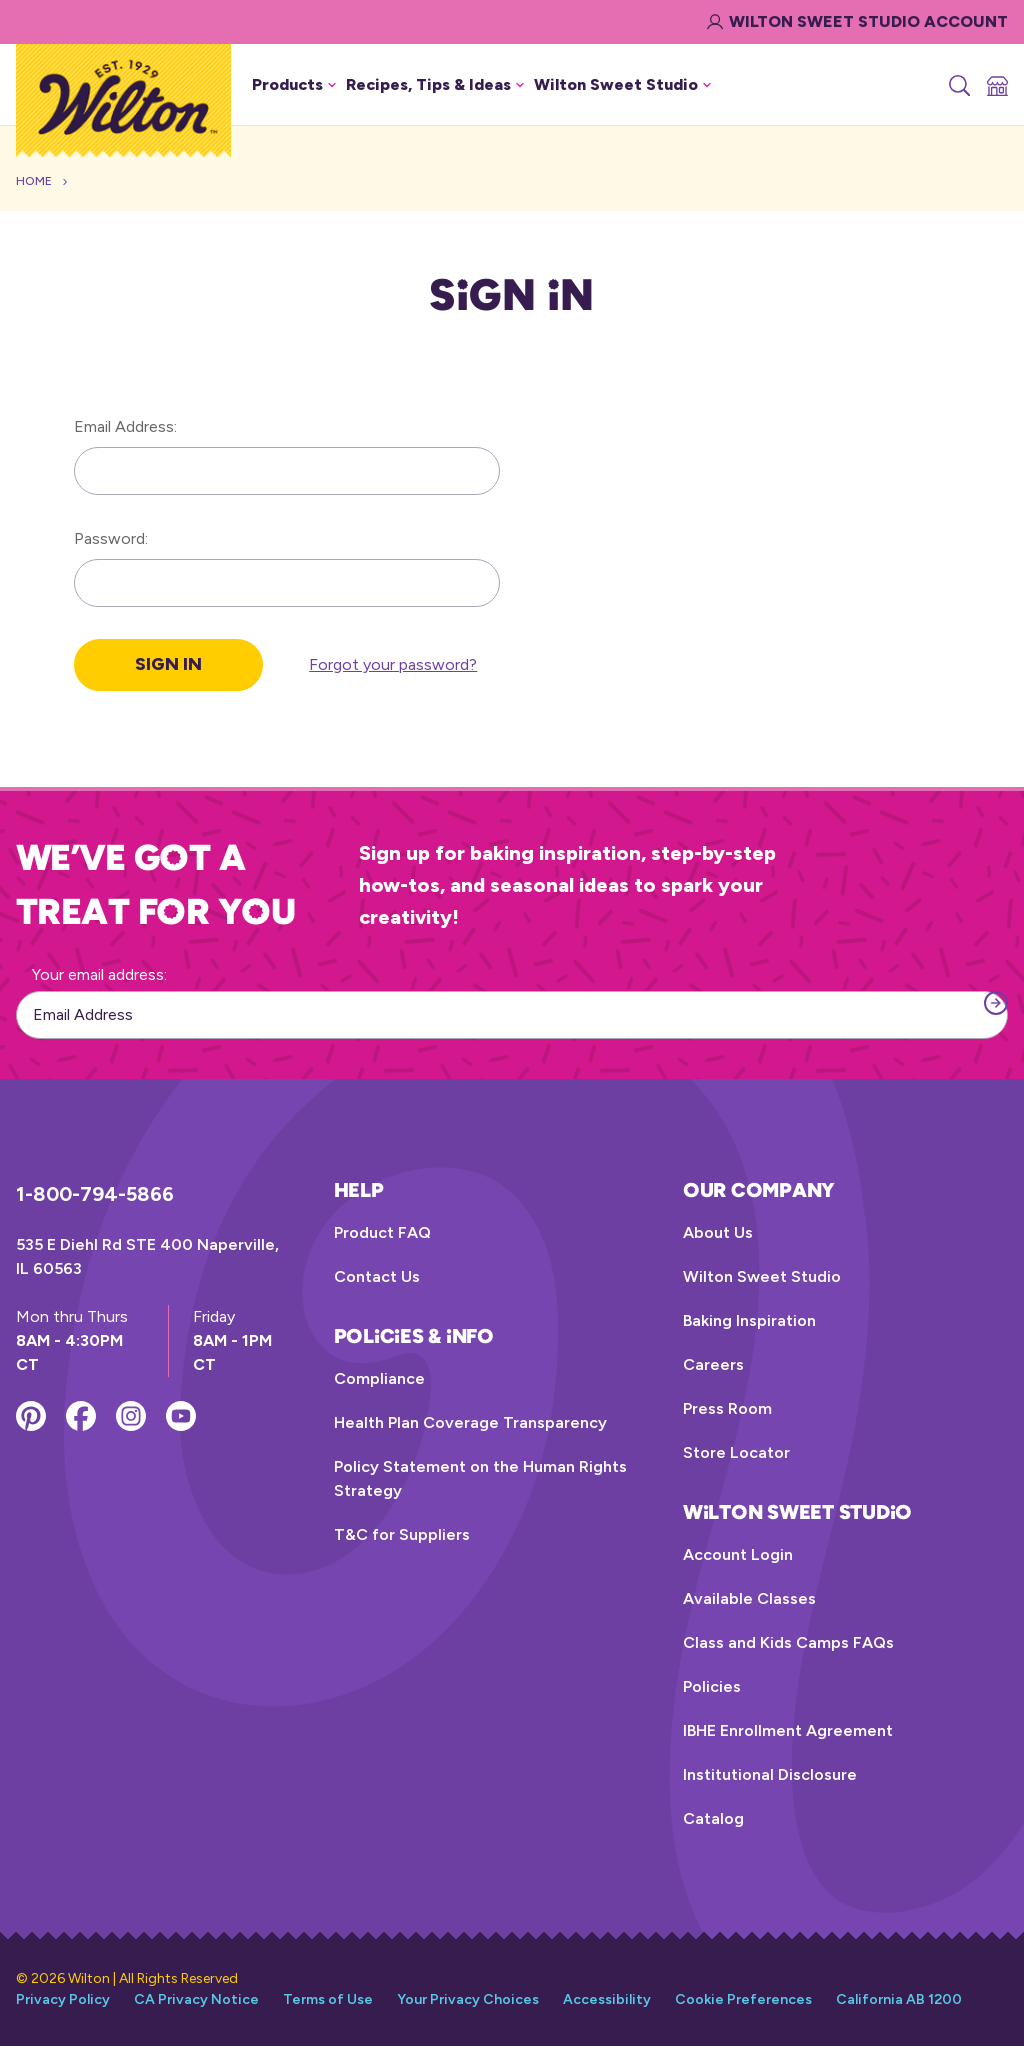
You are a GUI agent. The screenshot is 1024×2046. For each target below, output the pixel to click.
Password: (111, 538)
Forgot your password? (393, 664)
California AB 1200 (899, 1999)
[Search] (958, 85)
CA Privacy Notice (196, 1999)
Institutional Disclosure (770, 1774)
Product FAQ (382, 1232)
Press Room (727, 1408)
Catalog (713, 1818)
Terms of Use (328, 1999)
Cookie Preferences (743, 1999)
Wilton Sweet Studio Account (857, 21)
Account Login (738, 1554)
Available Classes (749, 1598)
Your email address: (99, 974)
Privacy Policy (63, 1999)
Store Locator (736, 1452)
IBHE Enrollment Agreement (788, 1730)
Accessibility (607, 1999)
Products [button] (294, 84)
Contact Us (377, 1276)
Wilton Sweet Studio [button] (622, 84)
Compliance (379, 1378)
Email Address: (125, 426)
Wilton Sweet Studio (762, 1276)
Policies (712, 1686)
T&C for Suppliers (402, 1534)
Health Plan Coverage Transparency (470, 1422)
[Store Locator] (996, 85)
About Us (718, 1232)
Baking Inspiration (749, 1320)
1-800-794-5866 (95, 1194)
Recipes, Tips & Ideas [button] (435, 84)
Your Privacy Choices (468, 1999)
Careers (713, 1364)
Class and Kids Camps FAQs (788, 1642)
